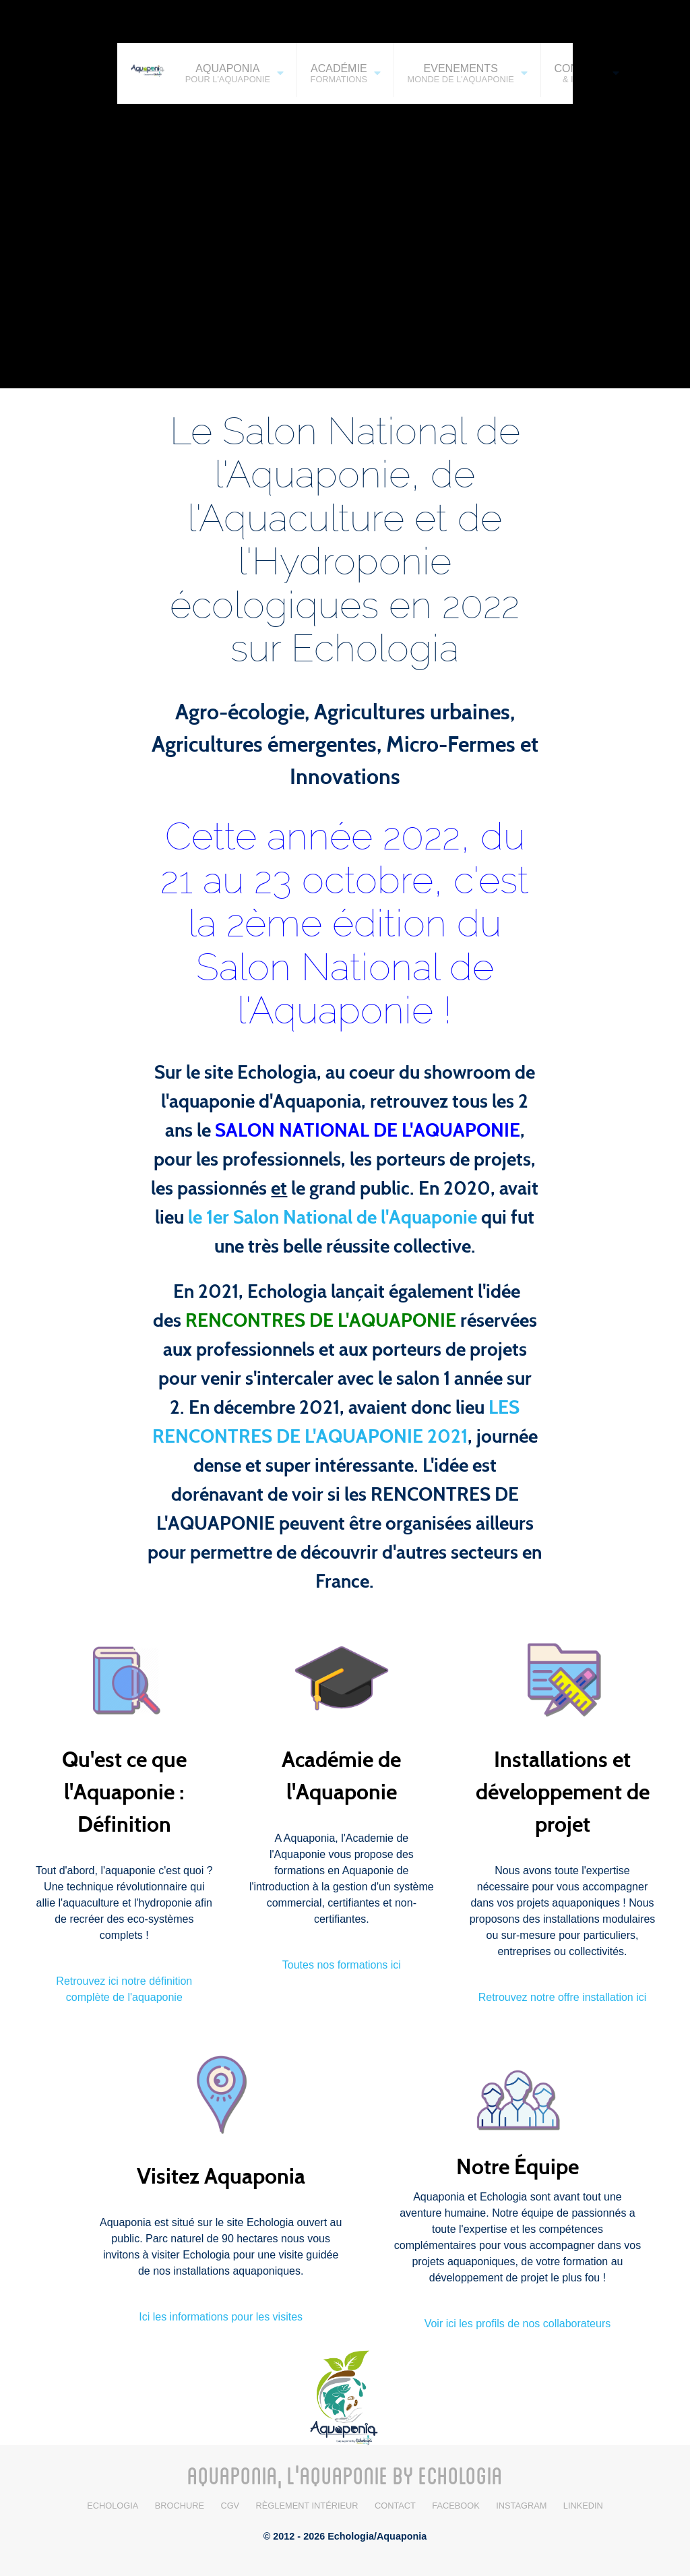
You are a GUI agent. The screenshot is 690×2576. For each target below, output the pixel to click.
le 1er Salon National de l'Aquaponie (332, 1218)
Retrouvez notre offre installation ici (562, 1997)
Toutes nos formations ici (341, 1965)
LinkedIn (583, 2505)
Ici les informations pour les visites (221, 2317)
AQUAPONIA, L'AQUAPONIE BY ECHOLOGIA (345, 2475)
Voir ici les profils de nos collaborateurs (518, 2323)
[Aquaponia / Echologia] (344, 2396)
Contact (395, 2505)
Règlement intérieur (307, 2505)
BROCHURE (179, 2505)
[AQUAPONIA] (144, 69)
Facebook (455, 2505)
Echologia (112, 2505)
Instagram (521, 2505)
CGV (229, 2505)
